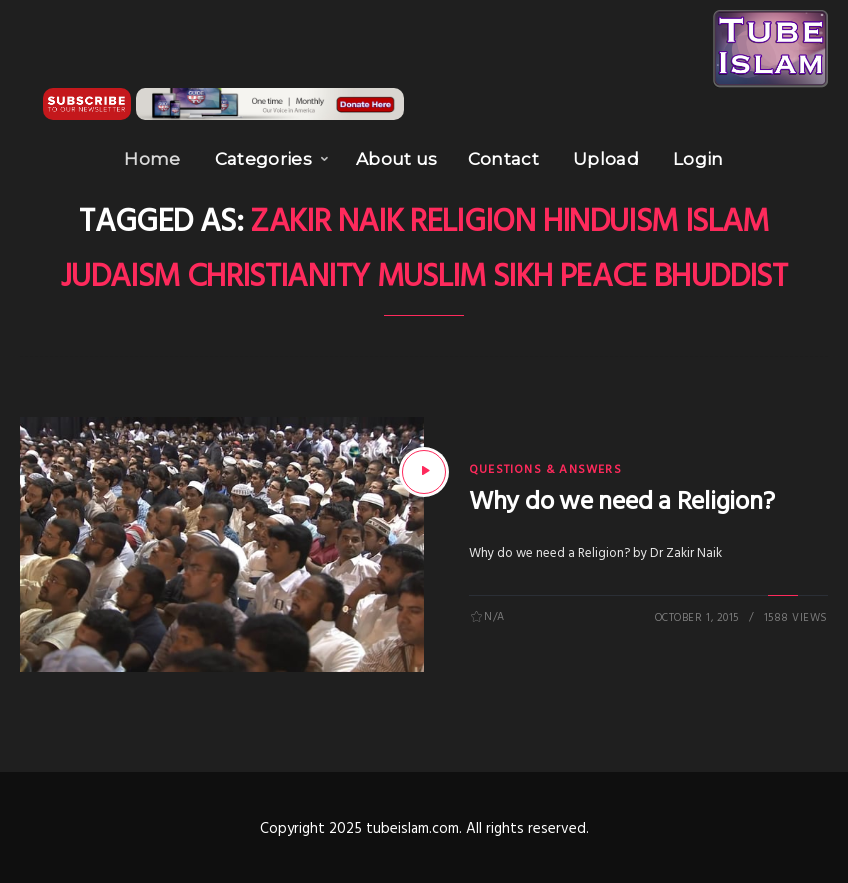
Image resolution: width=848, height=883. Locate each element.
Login (698, 159)
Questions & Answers (545, 470)
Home (152, 159)
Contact (503, 159)
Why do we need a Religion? (621, 502)
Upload (606, 159)
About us (397, 159)
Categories (263, 159)
